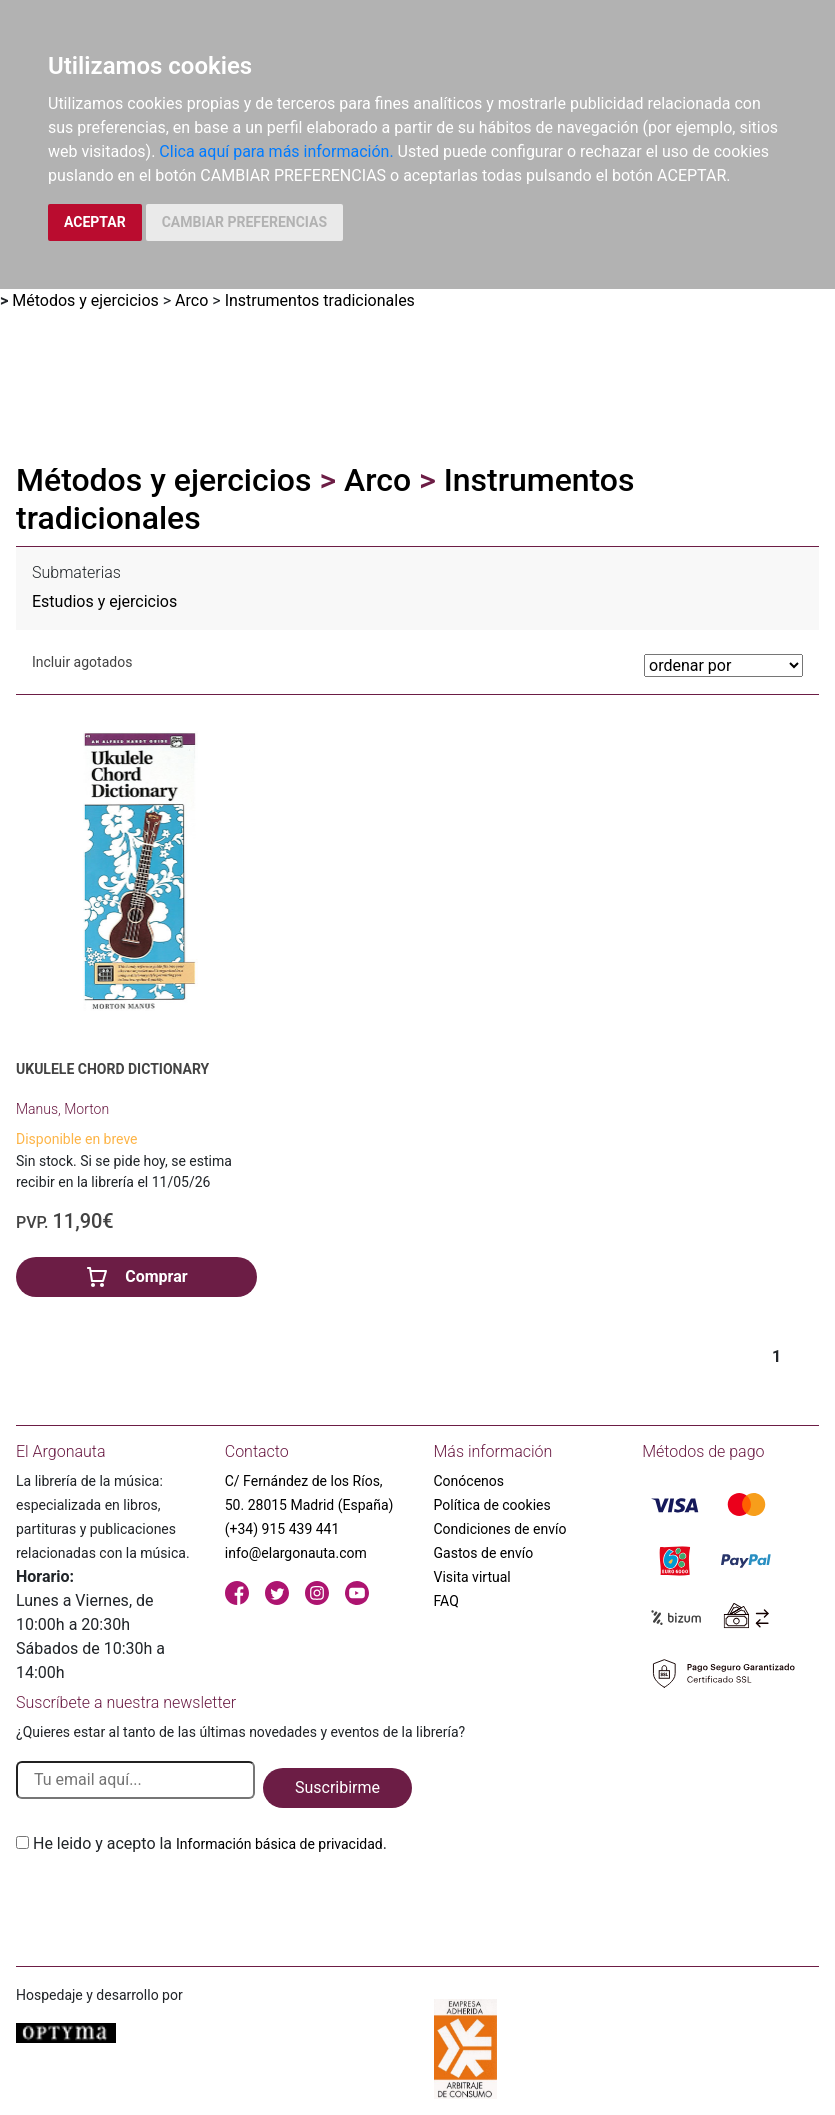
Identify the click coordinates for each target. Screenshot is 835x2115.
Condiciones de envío (500, 1529)
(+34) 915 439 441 (282, 1529)
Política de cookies (492, 1505)
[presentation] (168, 1903)
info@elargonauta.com (296, 1553)
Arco (191, 300)
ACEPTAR (95, 222)
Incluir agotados (82, 662)
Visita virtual (472, 1577)
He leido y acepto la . (210, 1843)
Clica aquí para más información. (276, 151)
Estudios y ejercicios (104, 601)
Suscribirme (337, 1787)
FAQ (446, 1601)
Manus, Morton (62, 1109)
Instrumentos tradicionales (320, 300)
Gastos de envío (484, 1553)
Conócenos (469, 1481)
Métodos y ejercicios (85, 300)
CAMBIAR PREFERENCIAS (244, 222)
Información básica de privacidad (279, 1844)
